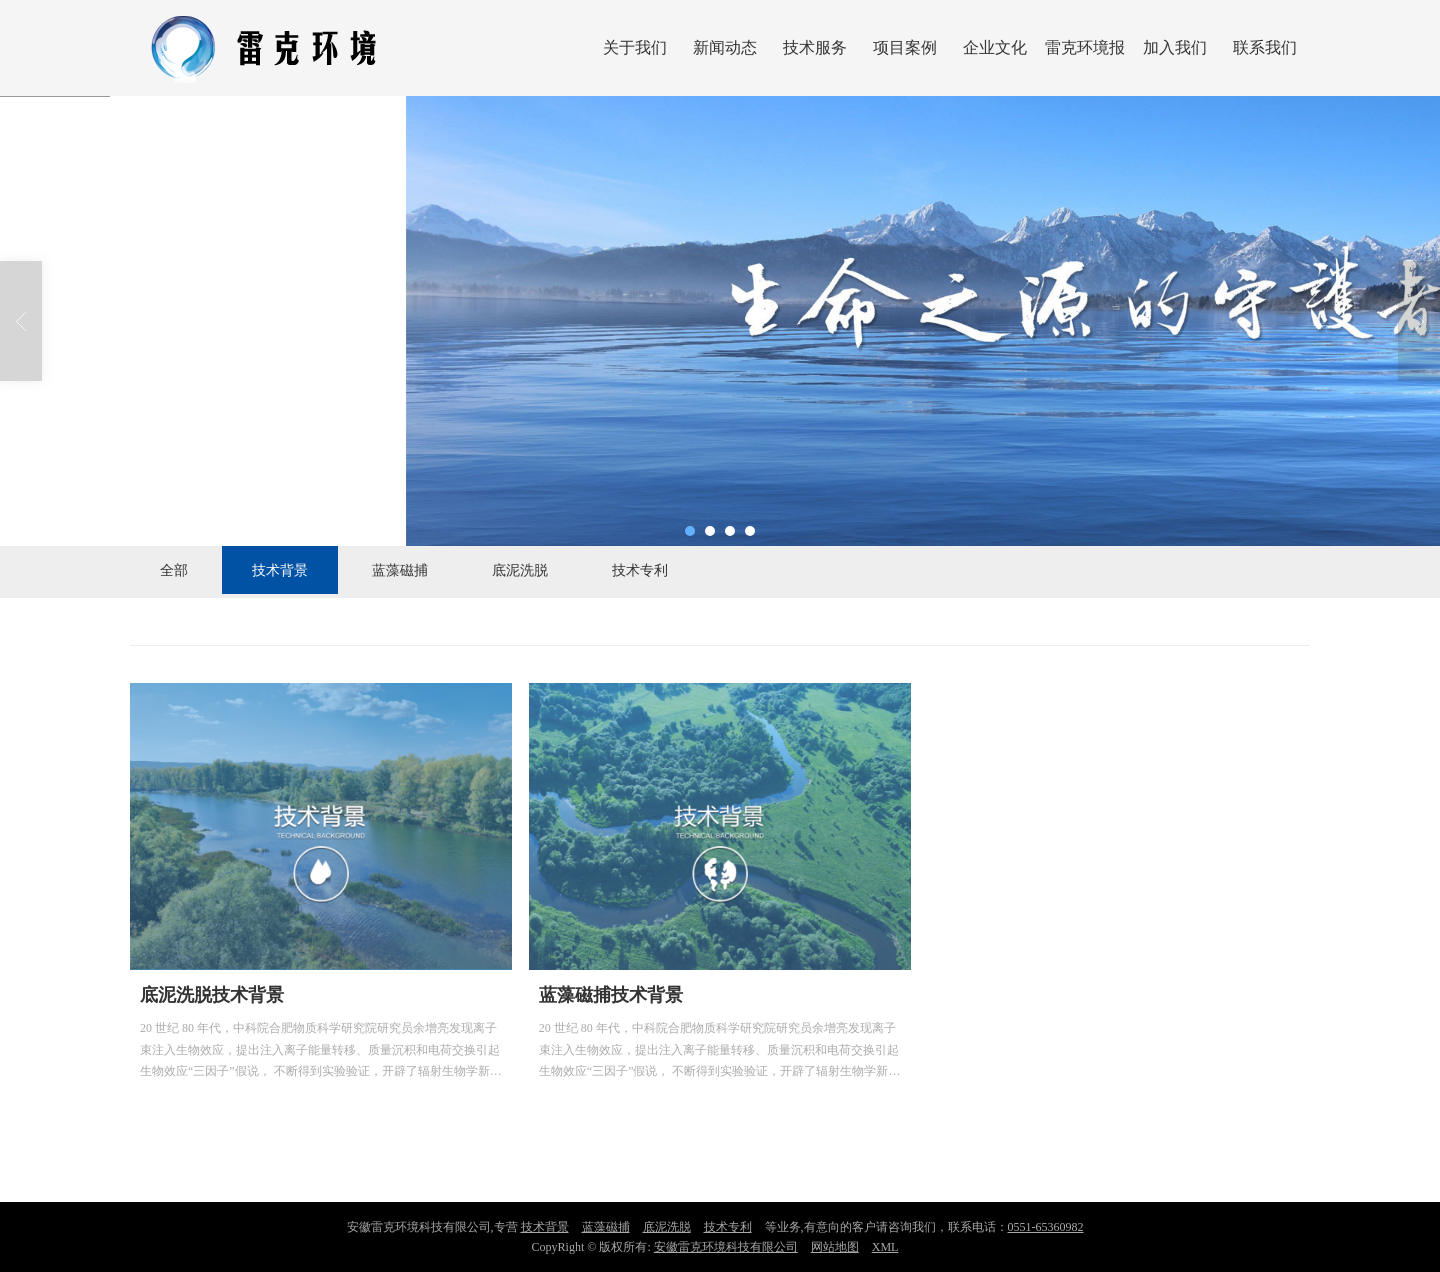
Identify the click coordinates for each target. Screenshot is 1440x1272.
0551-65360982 (1046, 1227)
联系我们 (1265, 47)
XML (885, 1247)
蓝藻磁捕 (400, 570)
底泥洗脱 (520, 570)
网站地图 (835, 1247)
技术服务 (815, 47)
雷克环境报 (1085, 47)
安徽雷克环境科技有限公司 (726, 1247)
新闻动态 (725, 47)
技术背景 (280, 570)
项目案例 (905, 47)
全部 (174, 570)
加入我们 (1175, 47)
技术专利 (640, 570)
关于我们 (635, 47)
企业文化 (995, 47)
